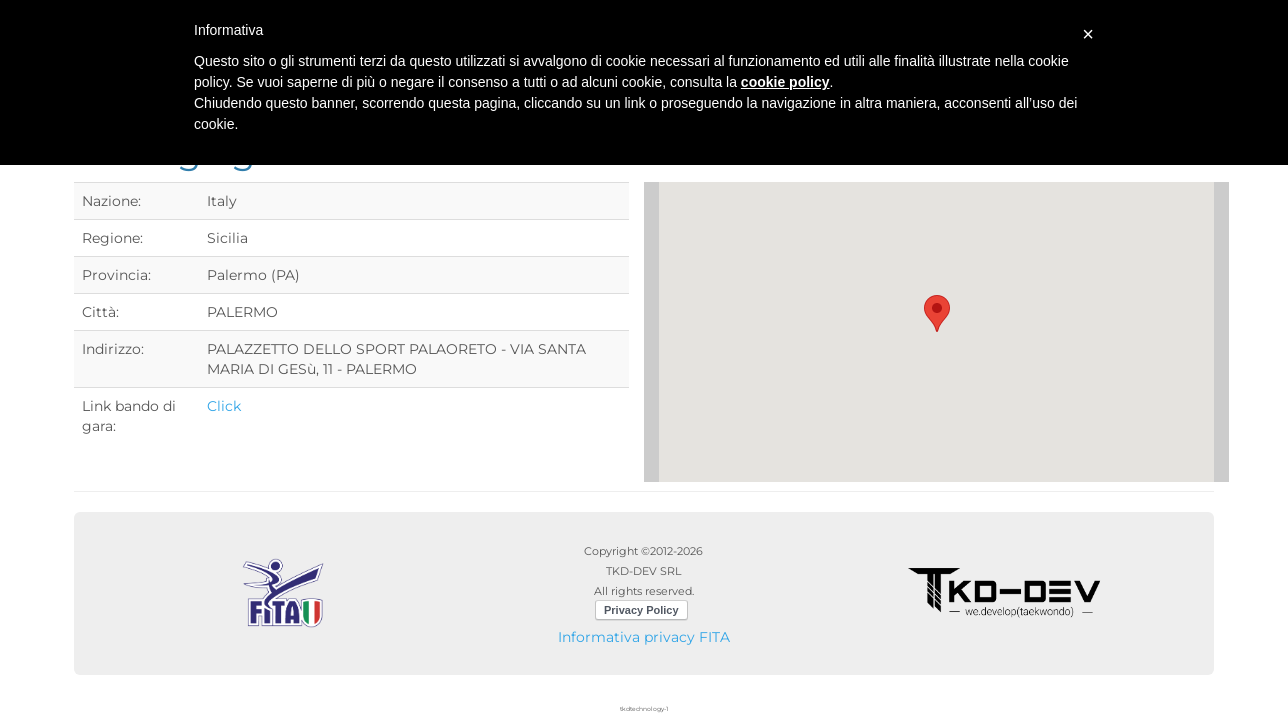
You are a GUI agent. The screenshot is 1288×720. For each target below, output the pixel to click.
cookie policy (785, 82)
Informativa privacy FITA (644, 637)
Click (224, 406)
